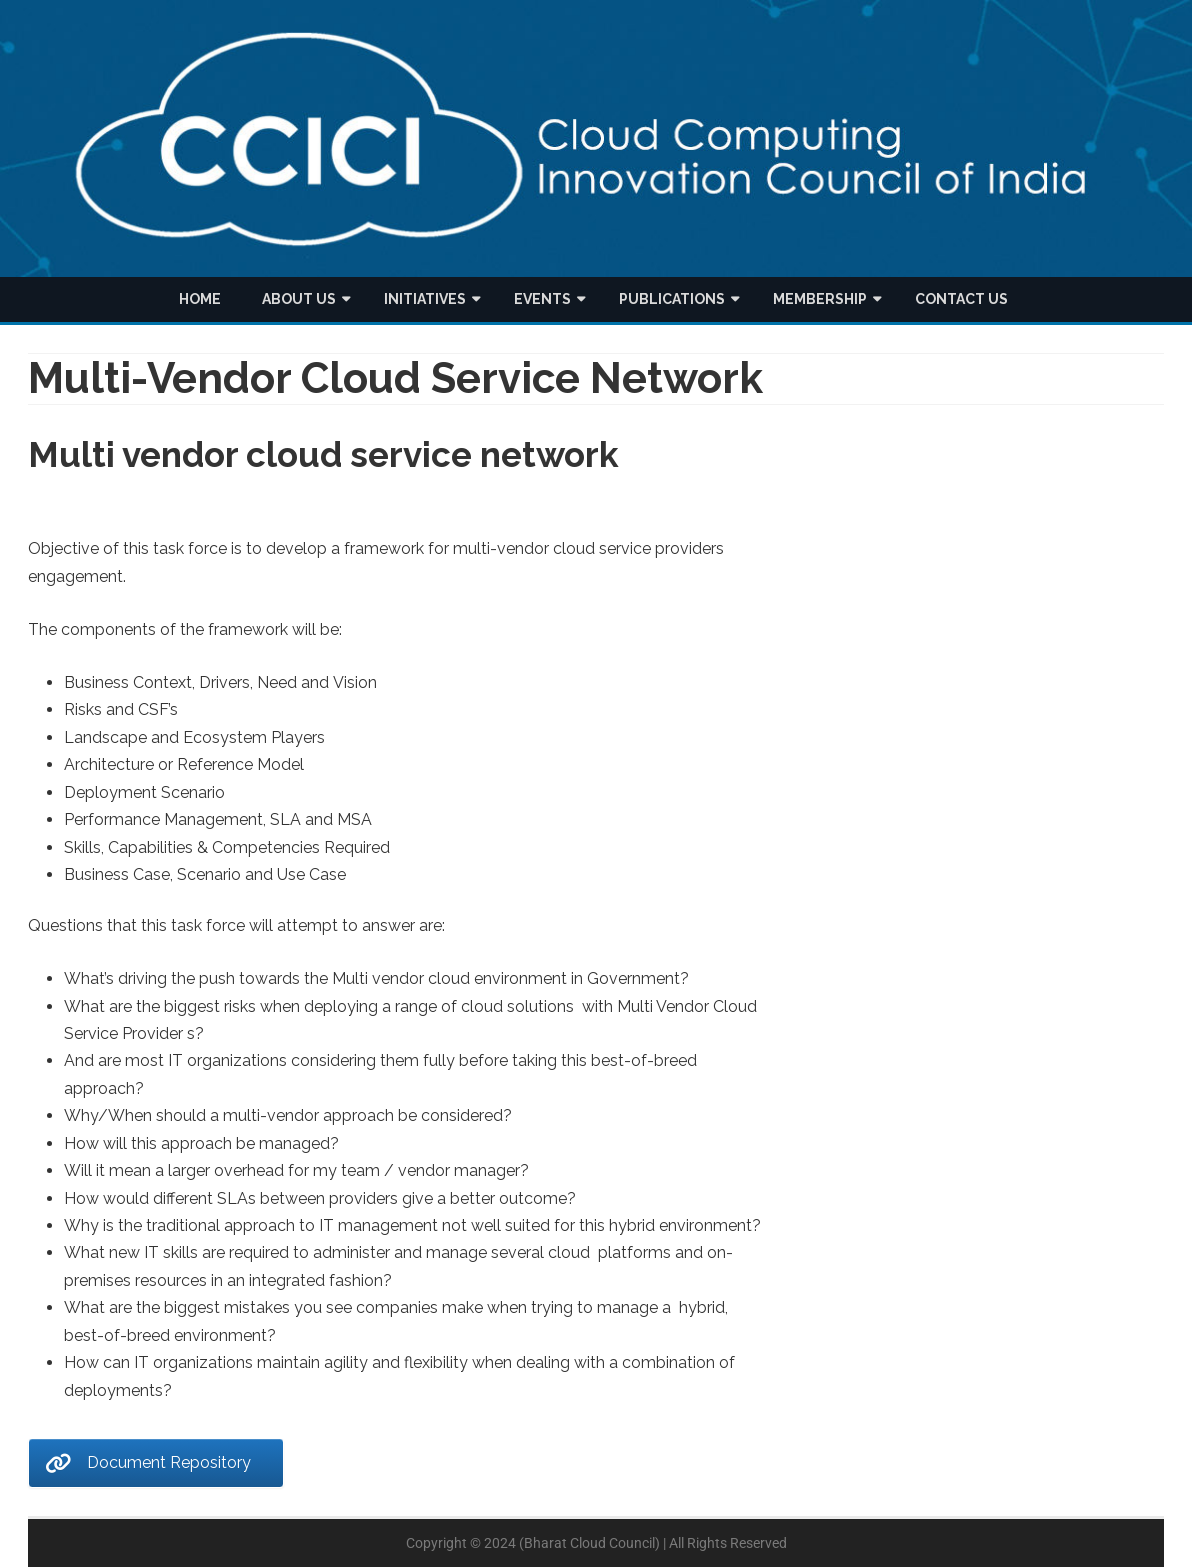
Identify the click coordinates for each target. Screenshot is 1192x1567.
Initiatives (425, 299)
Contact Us (961, 299)
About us (299, 299)
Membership (820, 299)
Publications (672, 299)
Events (542, 299)
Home (200, 299)
